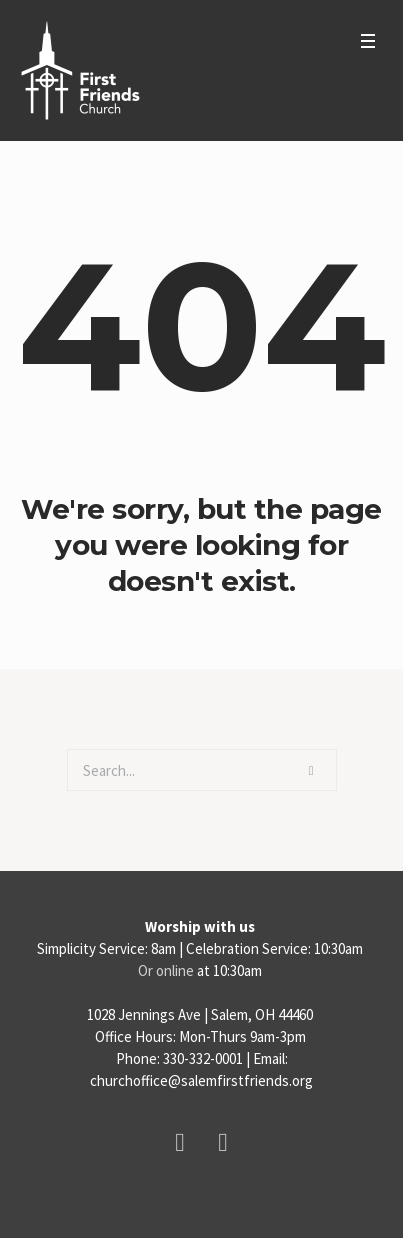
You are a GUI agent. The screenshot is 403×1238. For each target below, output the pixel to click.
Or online (166, 970)
